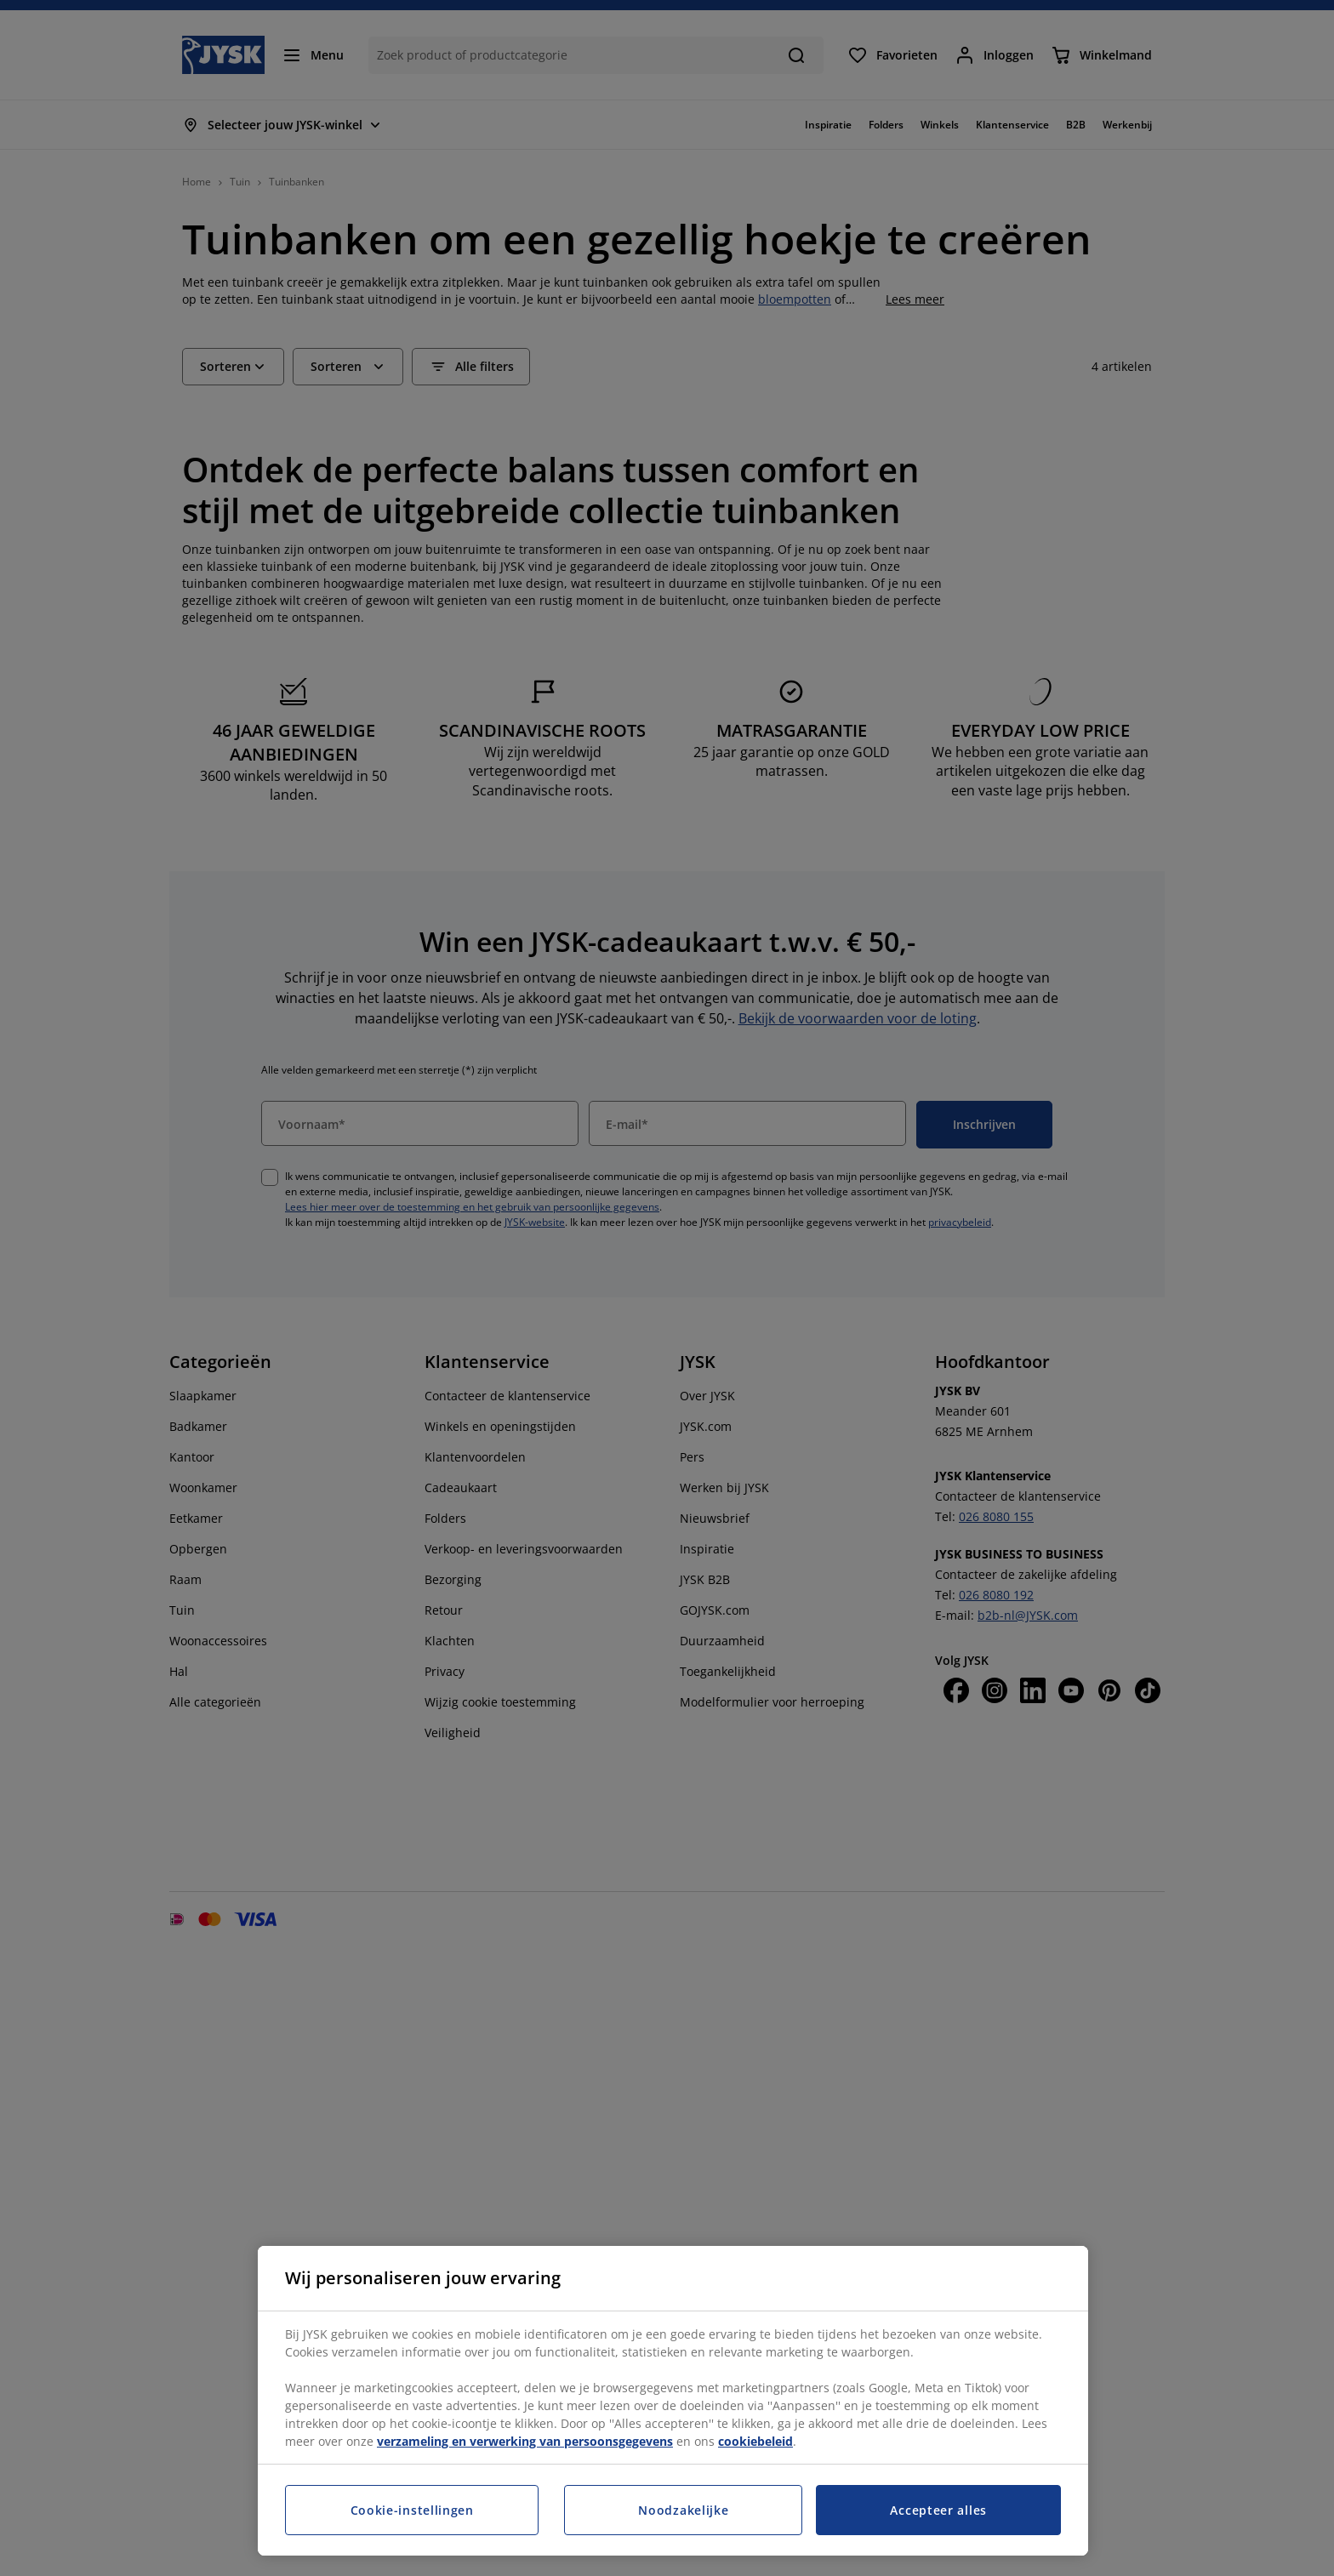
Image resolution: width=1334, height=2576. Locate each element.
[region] (673, 2401)
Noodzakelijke (683, 2510)
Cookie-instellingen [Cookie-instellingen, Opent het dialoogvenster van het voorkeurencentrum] (412, 2510)
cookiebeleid (755, 2441)
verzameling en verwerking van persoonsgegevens (525, 2441)
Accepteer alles (938, 2510)
